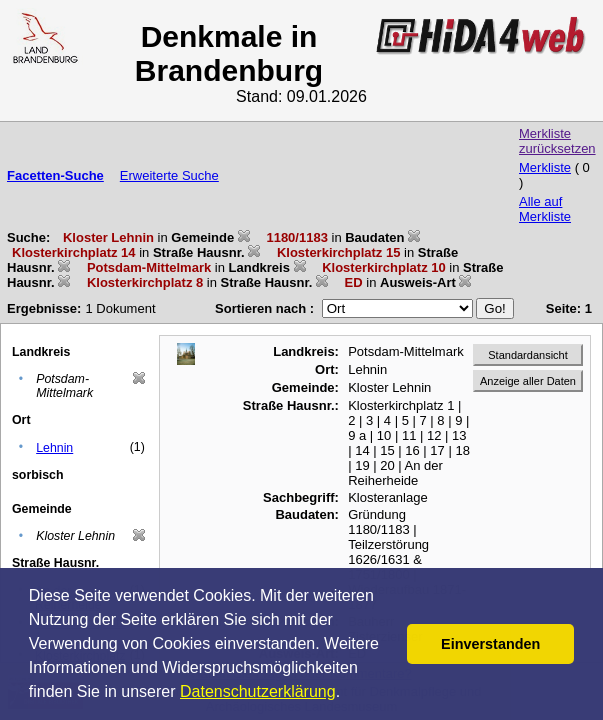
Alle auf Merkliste (545, 209)
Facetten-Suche (55, 175)
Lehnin (54, 448)
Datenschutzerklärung (258, 691)
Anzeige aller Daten (528, 381)
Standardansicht (528, 355)
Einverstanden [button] (490, 644)
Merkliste (545, 167)
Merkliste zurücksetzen (557, 141)
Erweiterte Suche (169, 175)
